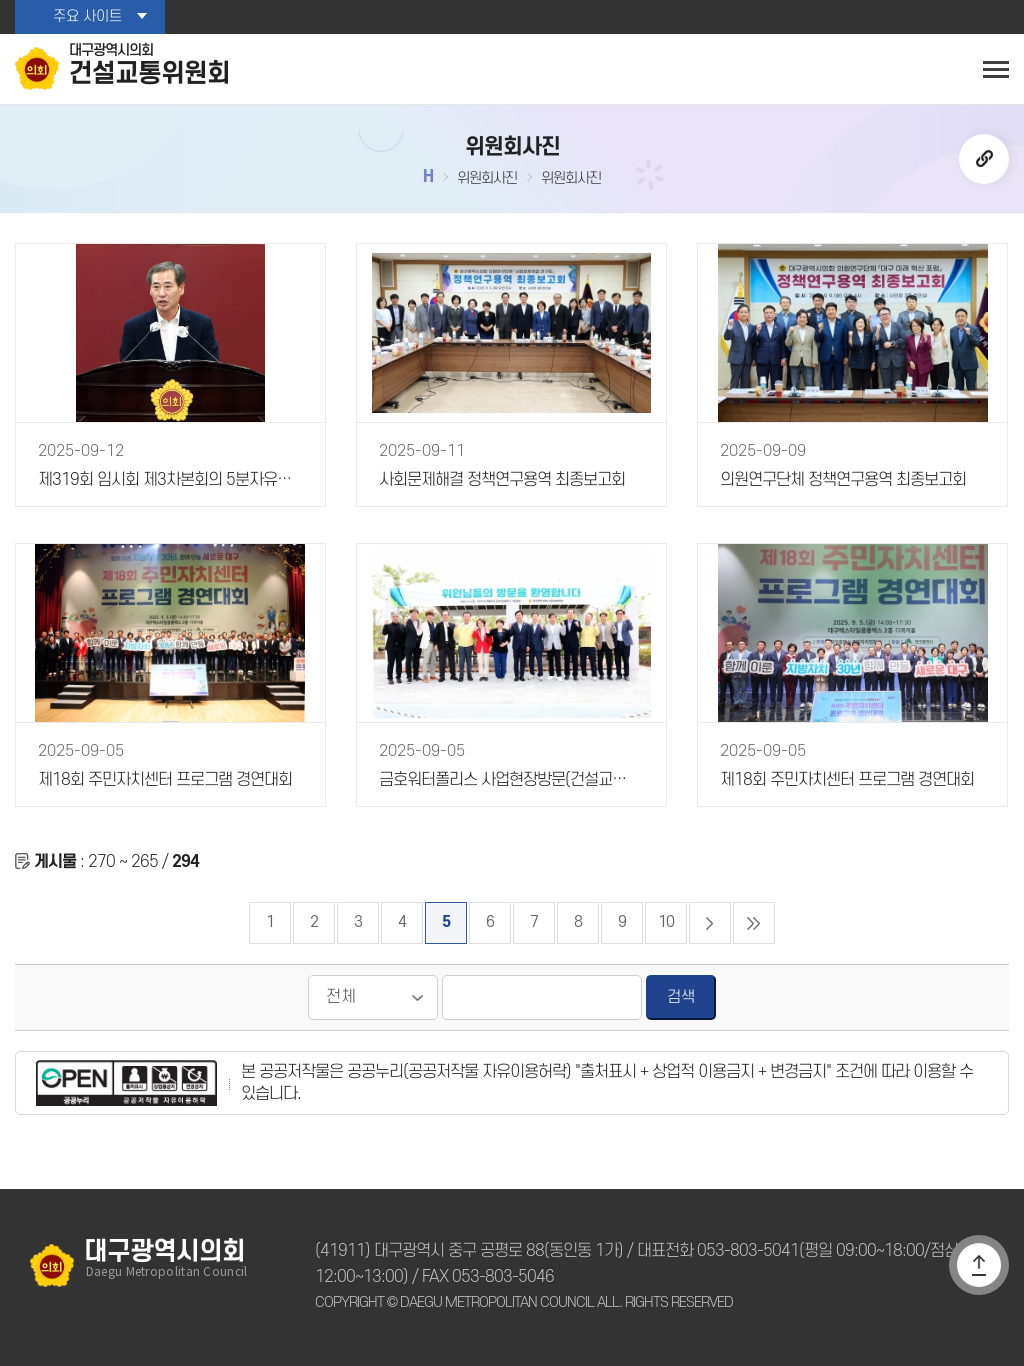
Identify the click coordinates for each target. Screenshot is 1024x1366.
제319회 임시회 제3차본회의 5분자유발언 (169, 480)
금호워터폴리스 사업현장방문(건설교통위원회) (510, 780)
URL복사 (984, 159)
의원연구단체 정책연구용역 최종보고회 (843, 480)
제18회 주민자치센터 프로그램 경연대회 (165, 780)
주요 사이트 (87, 16)
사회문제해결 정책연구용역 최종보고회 (502, 480)
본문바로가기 (0, 0)
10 (666, 922)
